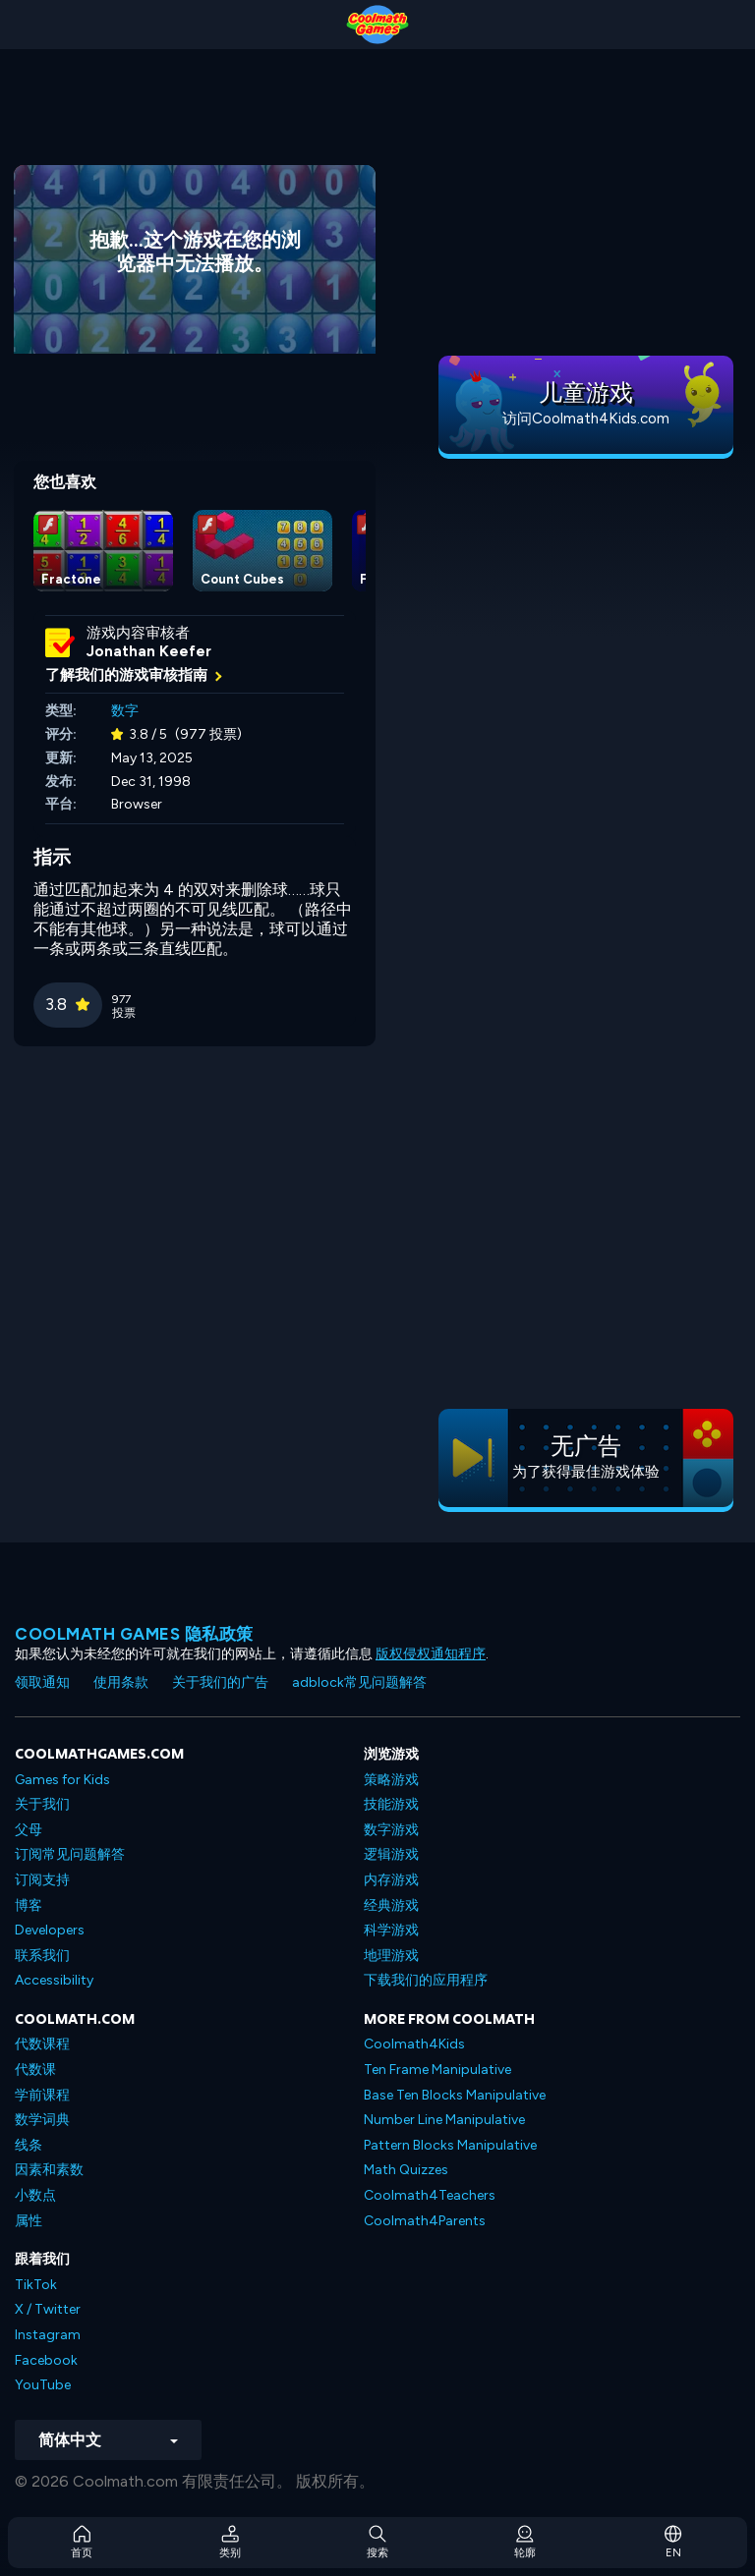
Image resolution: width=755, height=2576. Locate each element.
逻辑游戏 (391, 1854)
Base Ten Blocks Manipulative (455, 2095)
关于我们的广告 (220, 1682)
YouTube (43, 2385)
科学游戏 (391, 1930)
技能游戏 (391, 1804)
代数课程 (42, 2044)
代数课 (35, 2069)
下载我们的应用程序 (426, 1980)
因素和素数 (49, 2169)
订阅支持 (42, 1880)
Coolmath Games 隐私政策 (134, 1634)
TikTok (36, 2284)
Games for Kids (62, 1779)
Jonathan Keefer (149, 651)
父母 (28, 1829)
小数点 (35, 2195)
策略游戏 (391, 1779)
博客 (28, 1905)
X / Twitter (48, 2309)
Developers (50, 1930)
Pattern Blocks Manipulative (450, 2145)
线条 (28, 2145)
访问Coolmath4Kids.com (585, 418)
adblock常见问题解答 (359, 1682)
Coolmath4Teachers (429, 2195)
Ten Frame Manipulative (437, 2069)
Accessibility (54, 1980)
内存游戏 (391, 1880)
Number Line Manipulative (444, 2119)
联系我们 (42, 1955)
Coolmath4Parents (425, 2220)
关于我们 (42, 1804)
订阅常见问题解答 (70, 1854)
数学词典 (42, 2119)
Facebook (46, 2360)
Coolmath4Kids (414, 2044)
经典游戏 (391, 1905)
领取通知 (42, 1682)
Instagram (48, 2334)
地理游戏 (391, 1955)
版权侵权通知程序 (431, 1654)
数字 (125, 710)
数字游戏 (391, 1829)
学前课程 (42, 2095)
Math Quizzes (406, 2169)
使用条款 (120, 1682)
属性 (28, 2220)
